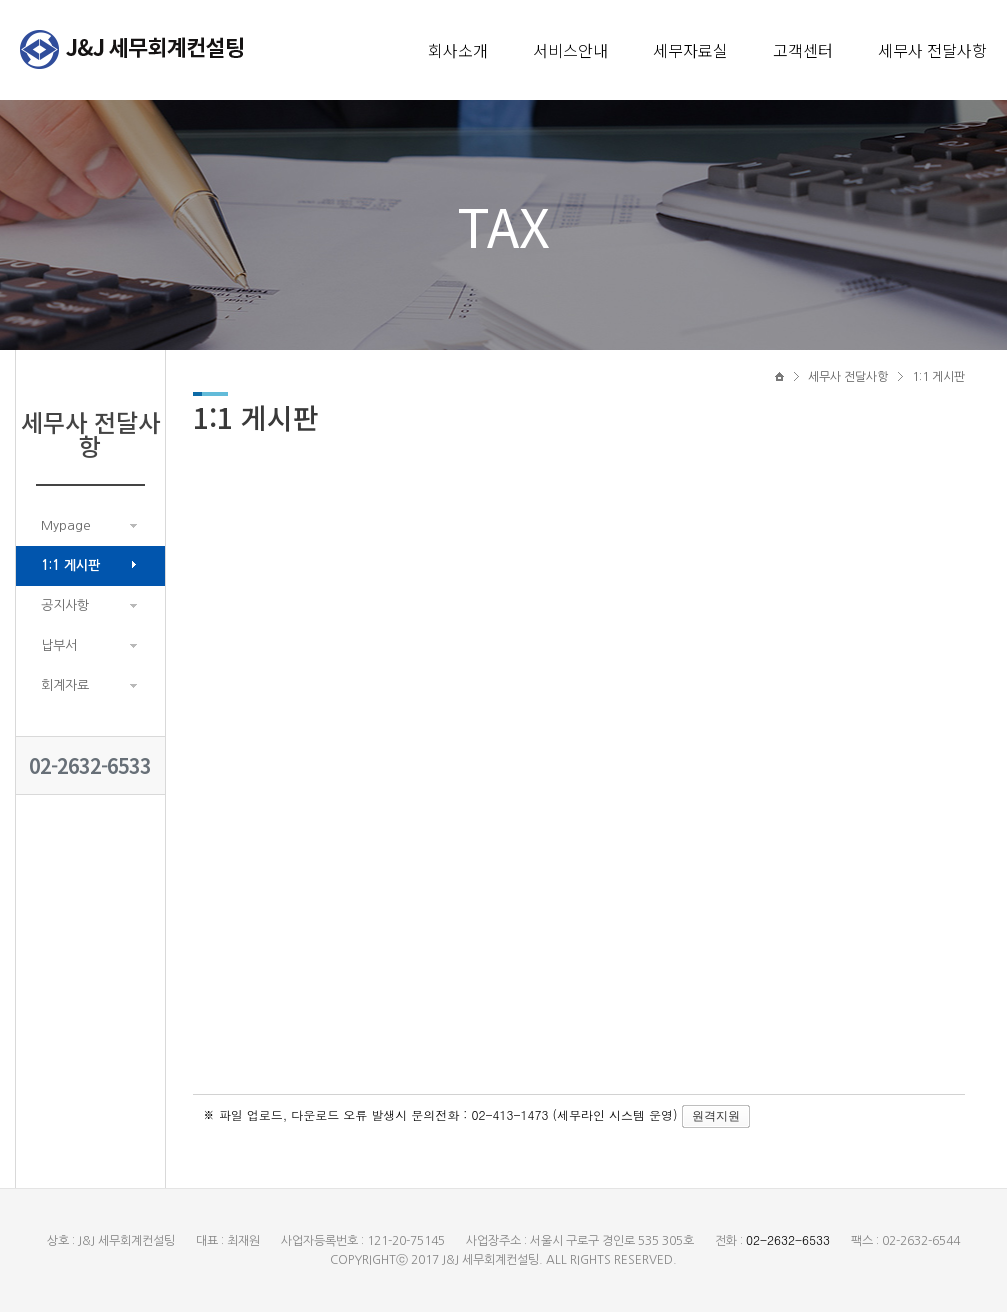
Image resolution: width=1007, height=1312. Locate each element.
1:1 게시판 (70, 565)
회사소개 (458, 50)
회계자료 (65, 685)
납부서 (59, 645)
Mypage (66, 525)
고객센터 (803, 50)
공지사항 (65, 605)
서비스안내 (570, 50)
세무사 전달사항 (932, 50)
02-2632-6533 (90, 765)
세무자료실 (690, 50)
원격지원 (716, 1116)
